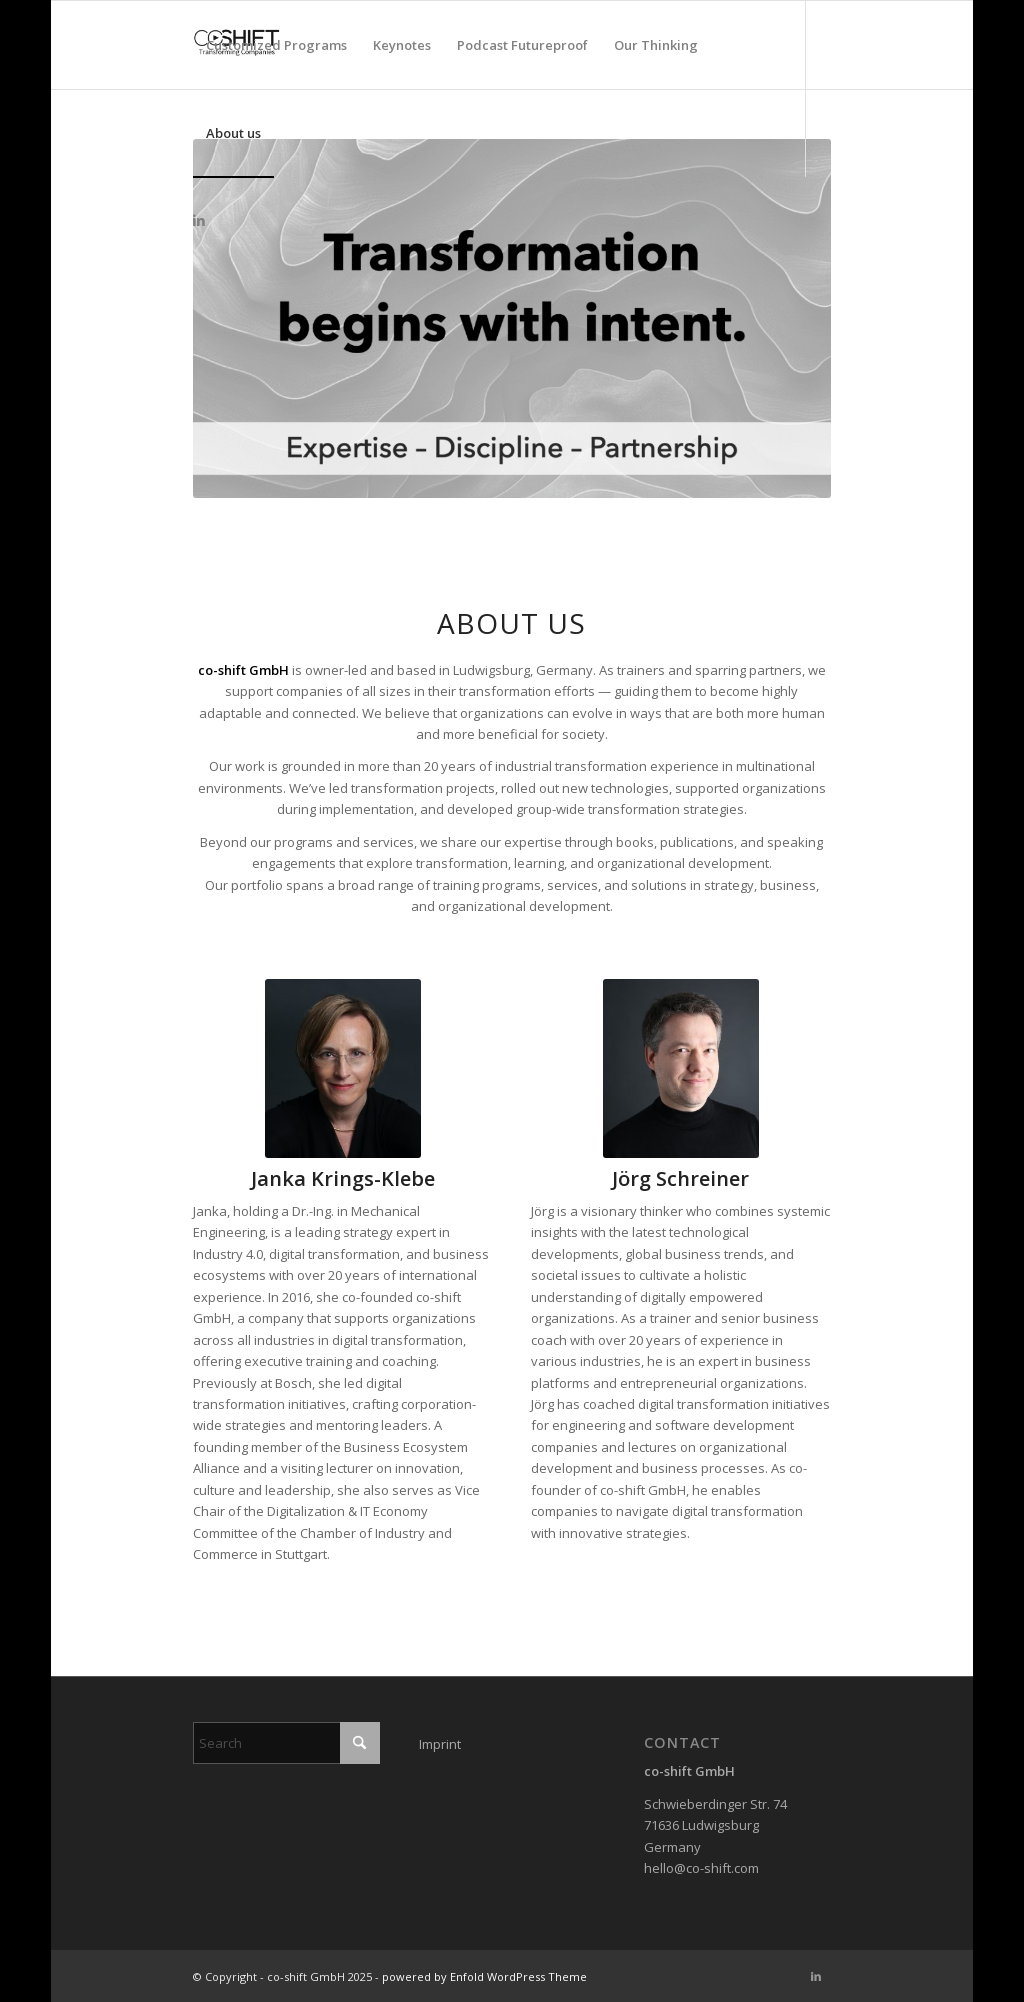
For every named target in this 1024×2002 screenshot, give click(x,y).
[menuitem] (276, 45)
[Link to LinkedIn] (199, 220)
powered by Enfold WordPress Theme (484, 1976)
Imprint (440, 1744)
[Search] (286, 1743)
